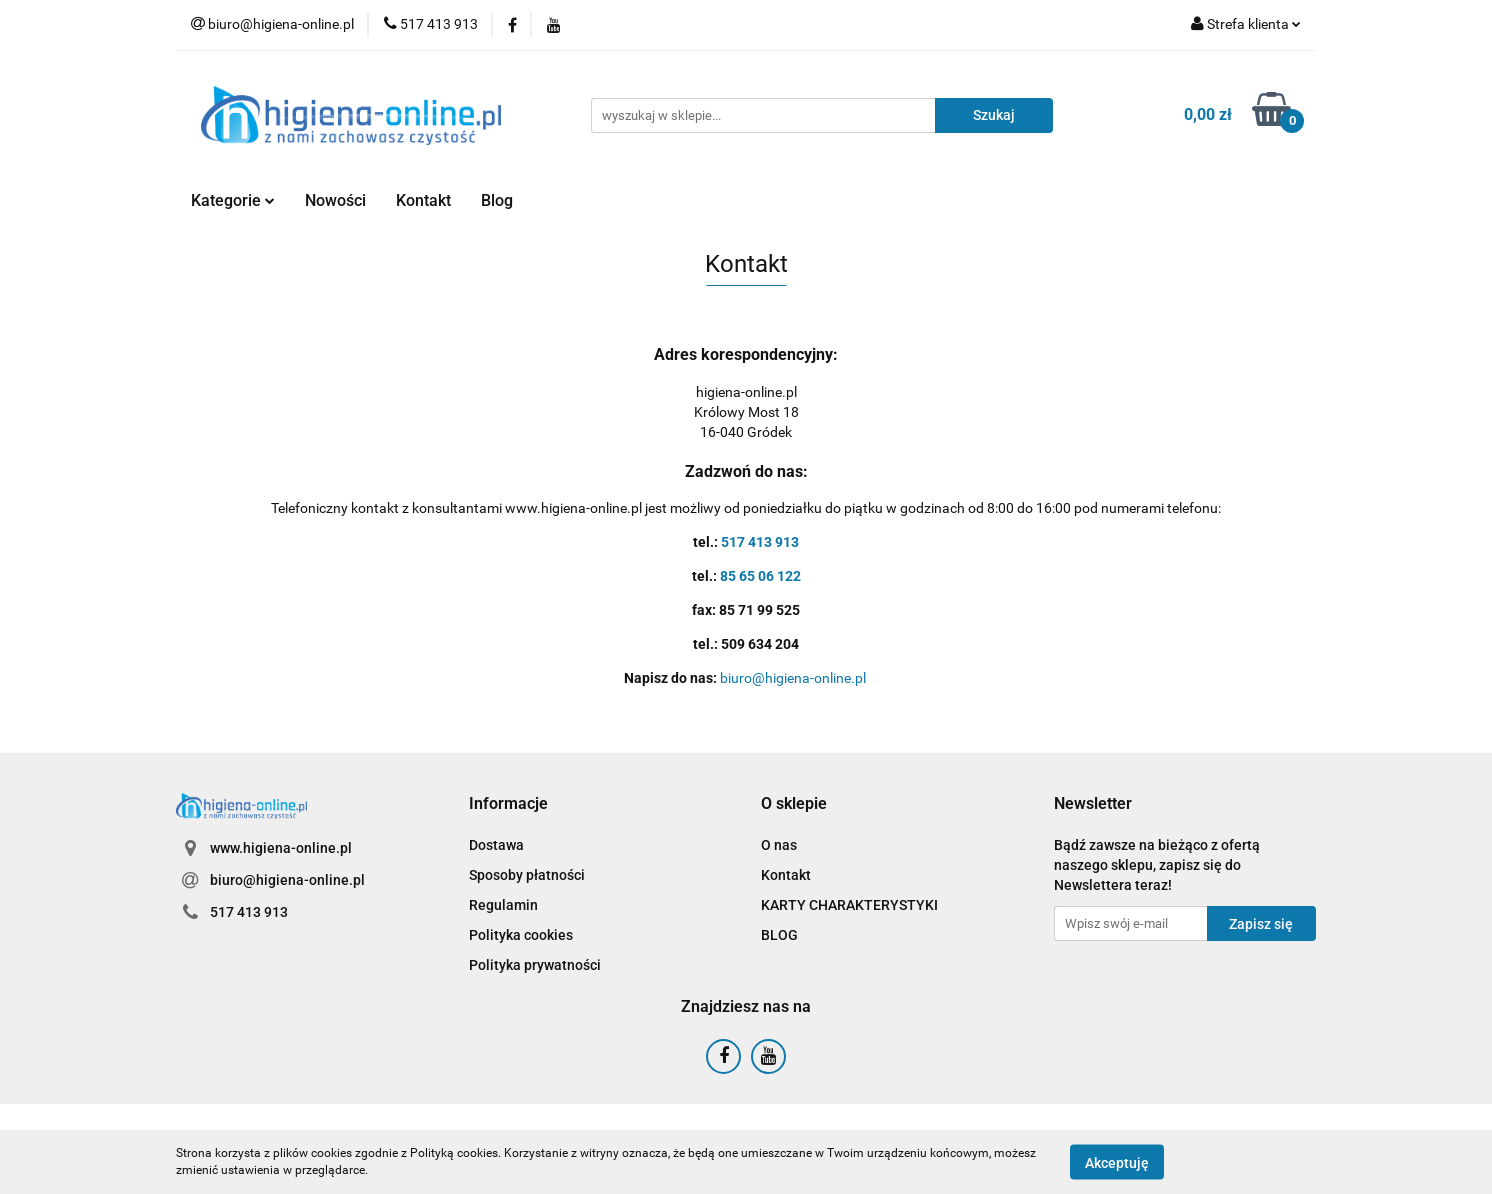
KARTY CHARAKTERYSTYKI (849, 905)
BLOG (779, 935)
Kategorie (233, 200)
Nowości (335, 200)
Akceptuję (1117, 1162)
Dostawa (496, 845)
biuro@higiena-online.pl (794, 678)
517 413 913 (760, 542)
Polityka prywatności (535, 965)
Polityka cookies (521, 935)
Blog (497, 200)
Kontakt (423, 200)
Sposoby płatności (527, 875)
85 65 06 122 (760, 576)
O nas (779, 845)
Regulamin (503, 905)
